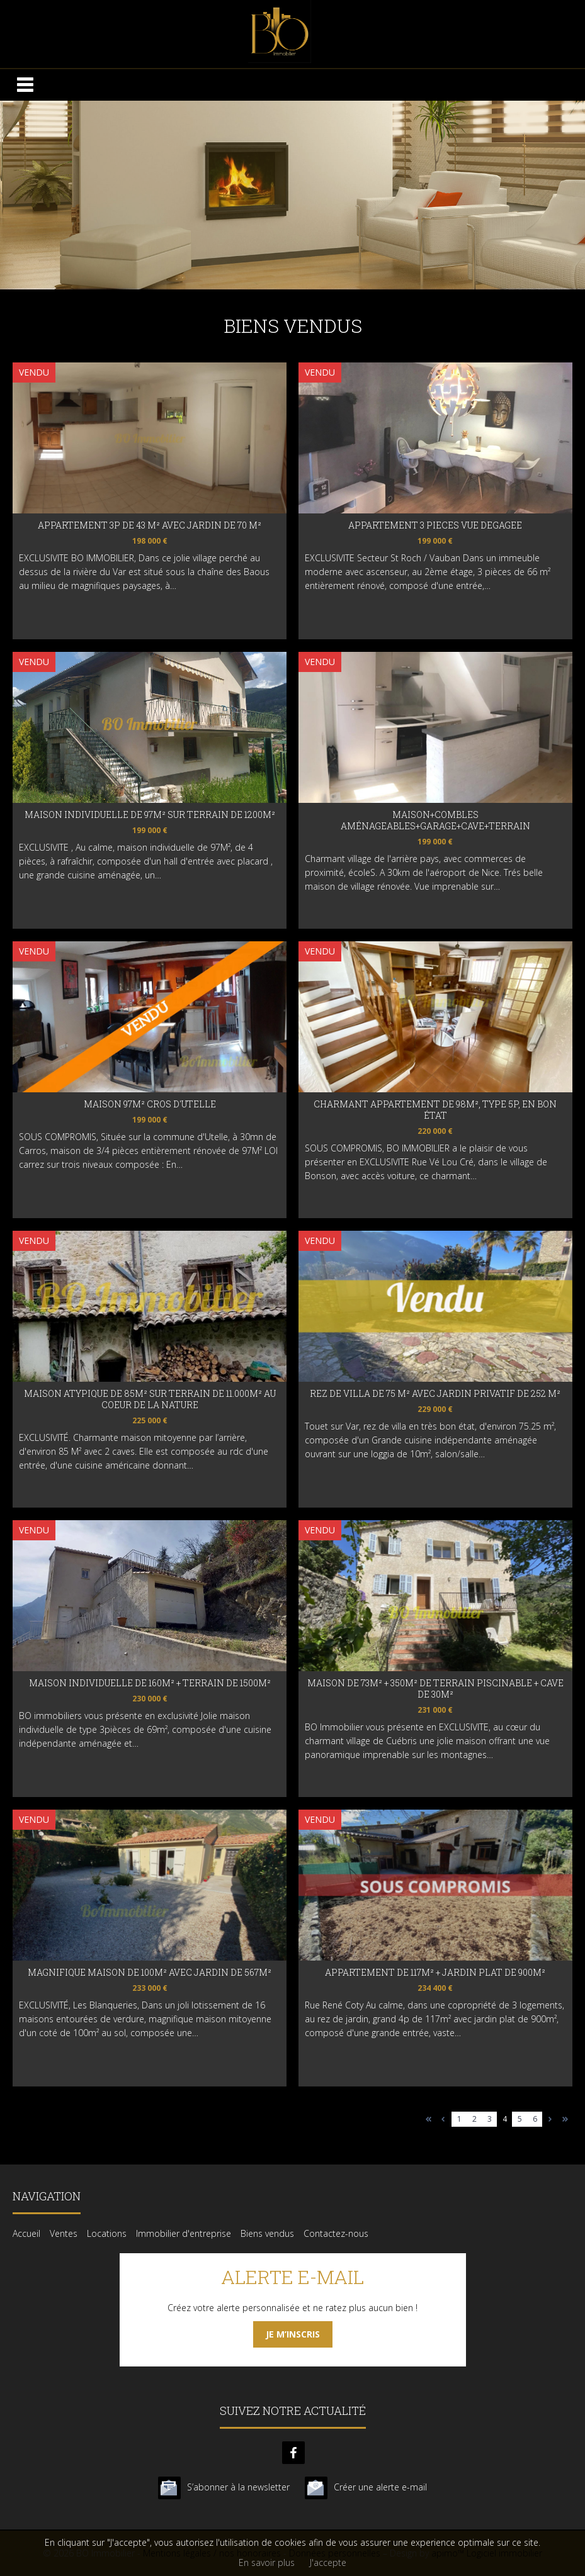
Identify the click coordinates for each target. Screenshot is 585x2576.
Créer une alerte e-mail (380, 2487)
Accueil (26, 2233)
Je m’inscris (293, 2334)
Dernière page (564, 2119)
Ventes (63, 2233)
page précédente (444, 2119)
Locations (107, 2233)
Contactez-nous (336, 2233)
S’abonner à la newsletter (238, 2487)
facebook (293, 2452)
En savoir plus (267, 2562)
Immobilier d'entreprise (183, 2233)
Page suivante (549, 2119)
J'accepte (328, 2562)
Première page (428, 2119)
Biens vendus (267, 2233)
